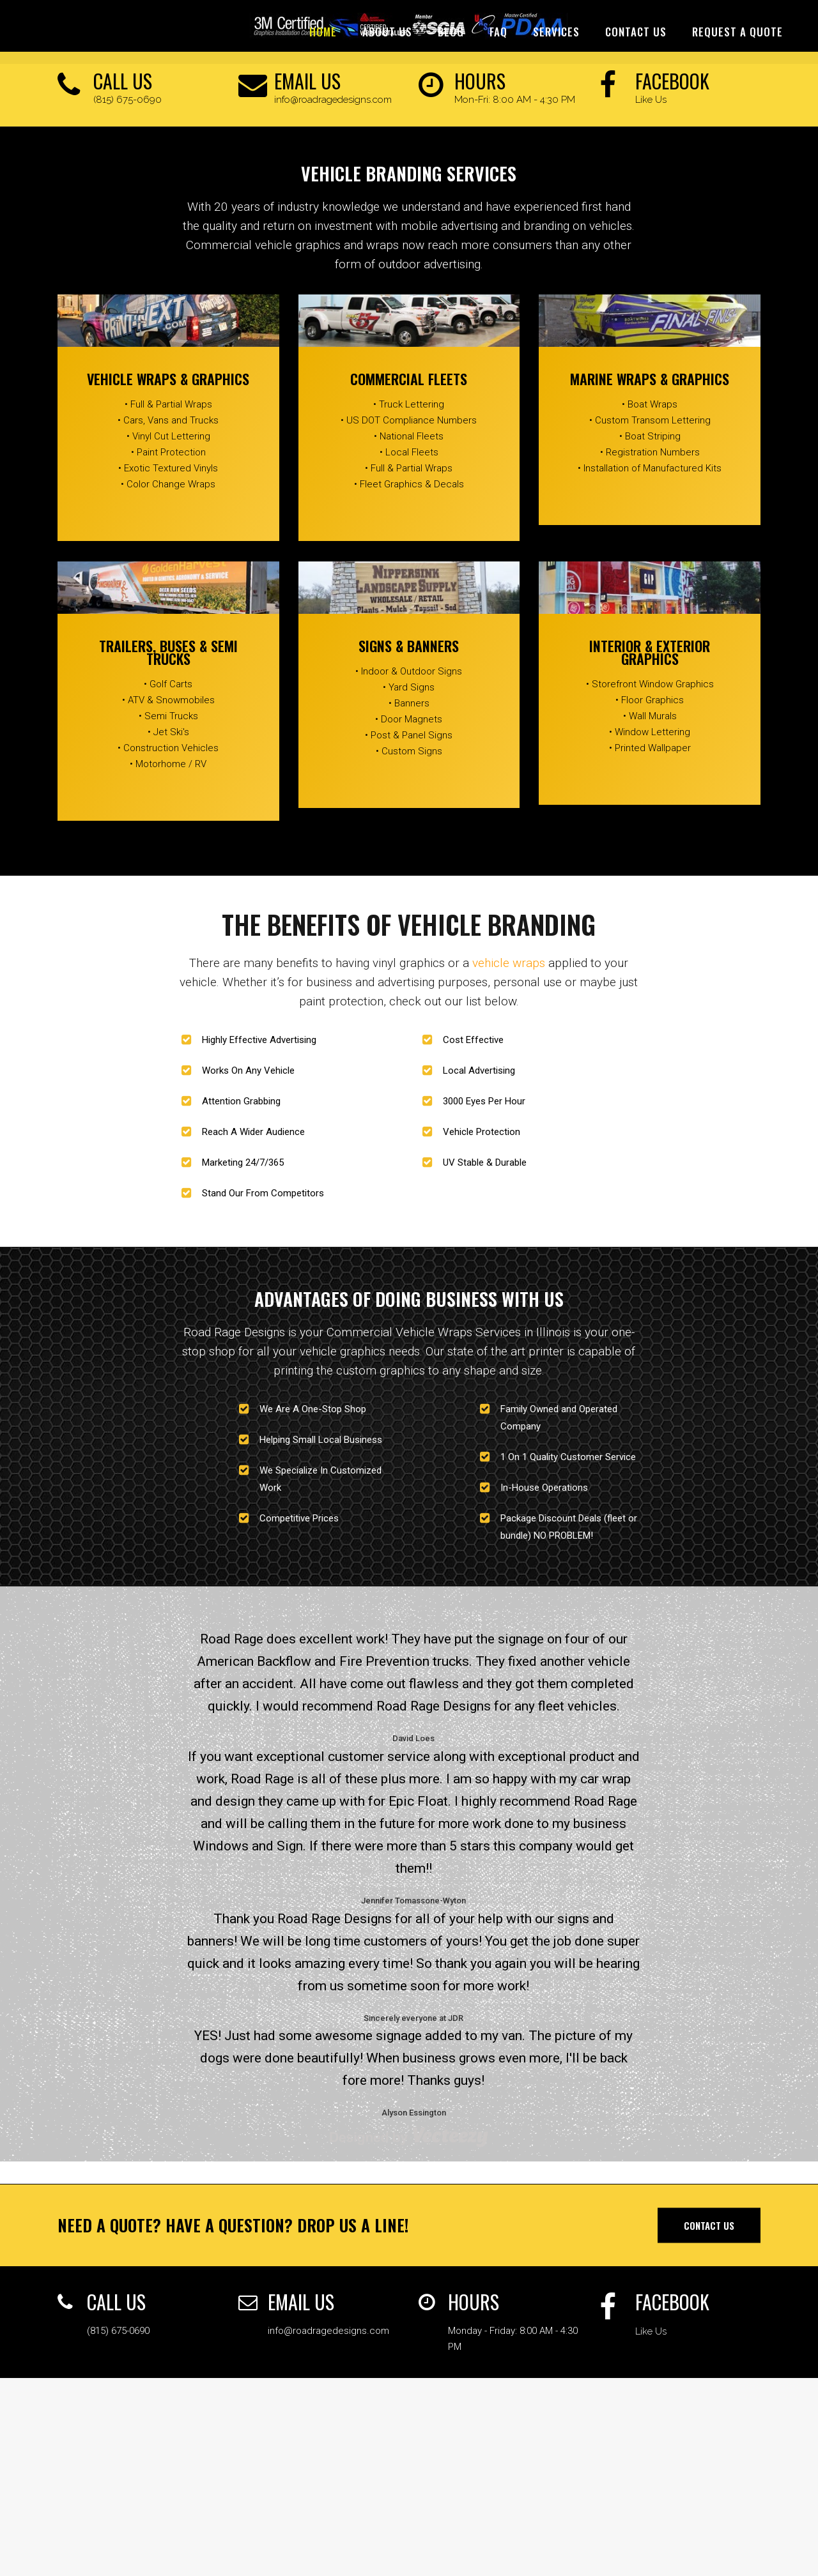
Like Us (651, 99)
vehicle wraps (508, 963)
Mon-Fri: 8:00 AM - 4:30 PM (514, 99)
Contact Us (709, 2225)
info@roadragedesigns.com (333, 99)
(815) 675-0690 (127, 99)
